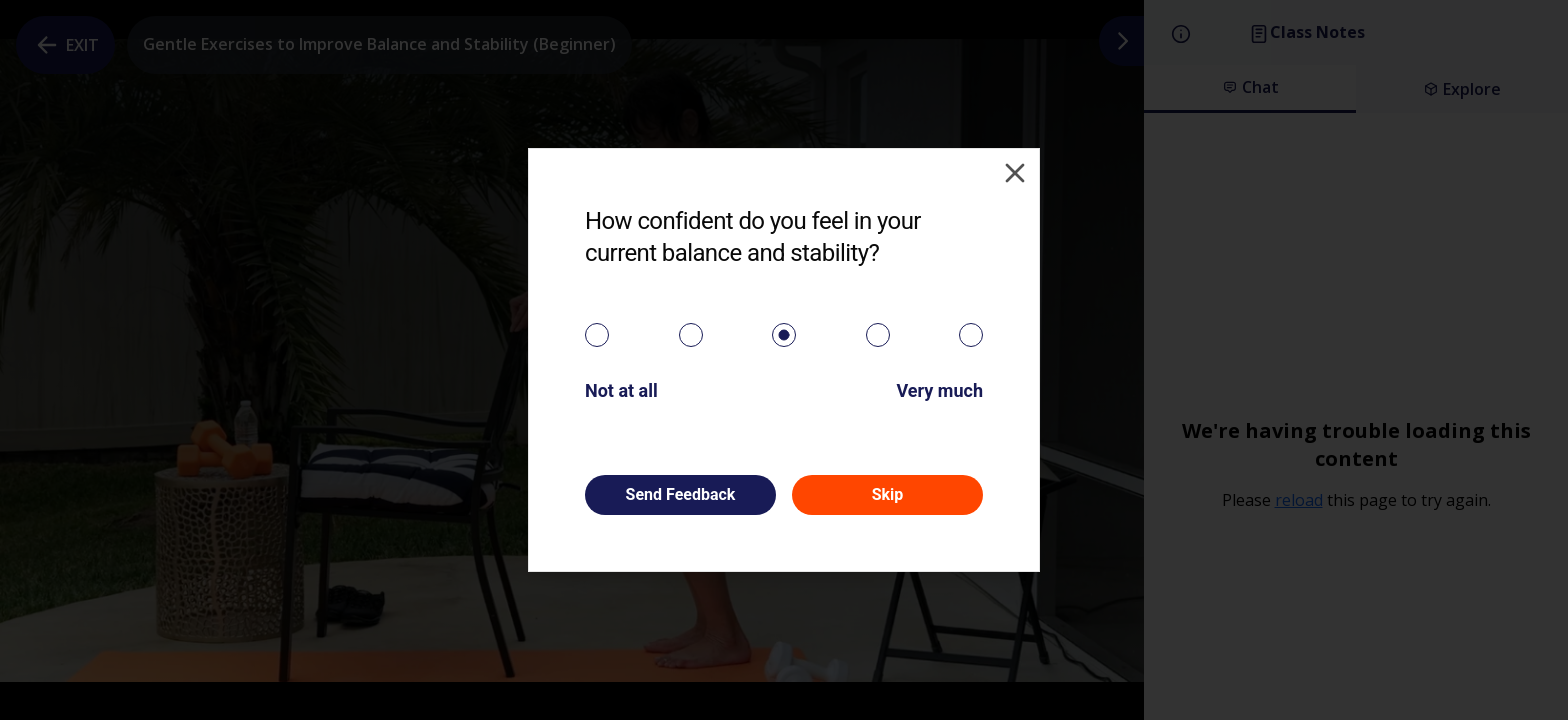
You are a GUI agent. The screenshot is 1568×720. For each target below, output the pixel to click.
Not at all (621, 390)
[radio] (597, 335)
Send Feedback (681, 494)
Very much (939, 390)
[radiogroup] (784, 335)
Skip (888, 494)
